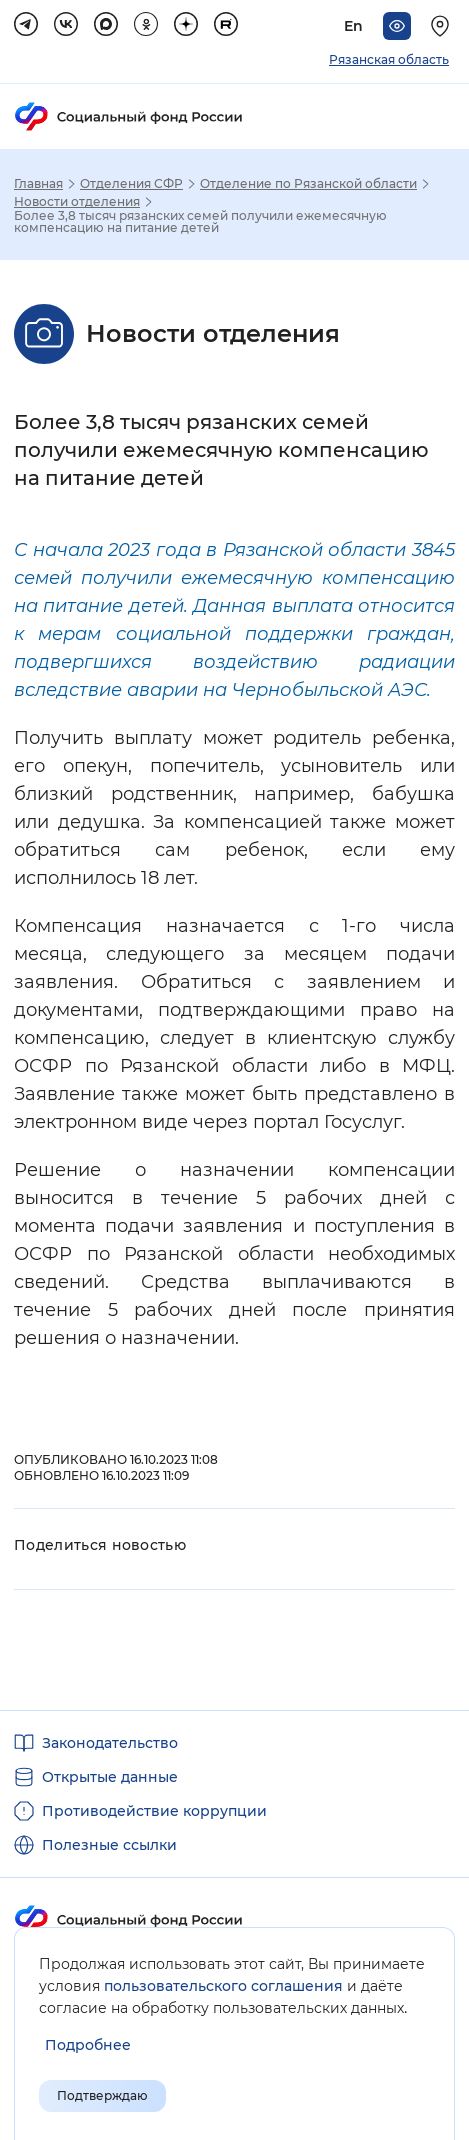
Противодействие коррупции (154, 1811)
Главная (38, 184)
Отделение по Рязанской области (308, 184)
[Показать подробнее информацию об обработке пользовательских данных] (88, 2045)
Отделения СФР (131, 184)
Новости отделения (77, 202)
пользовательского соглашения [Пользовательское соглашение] (223, 1986)
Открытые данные (110, 1777)
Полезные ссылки (109, 1845)
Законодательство (110, 1743)
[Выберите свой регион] (443, 26)
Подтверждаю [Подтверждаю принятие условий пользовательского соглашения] (102, 2095)
